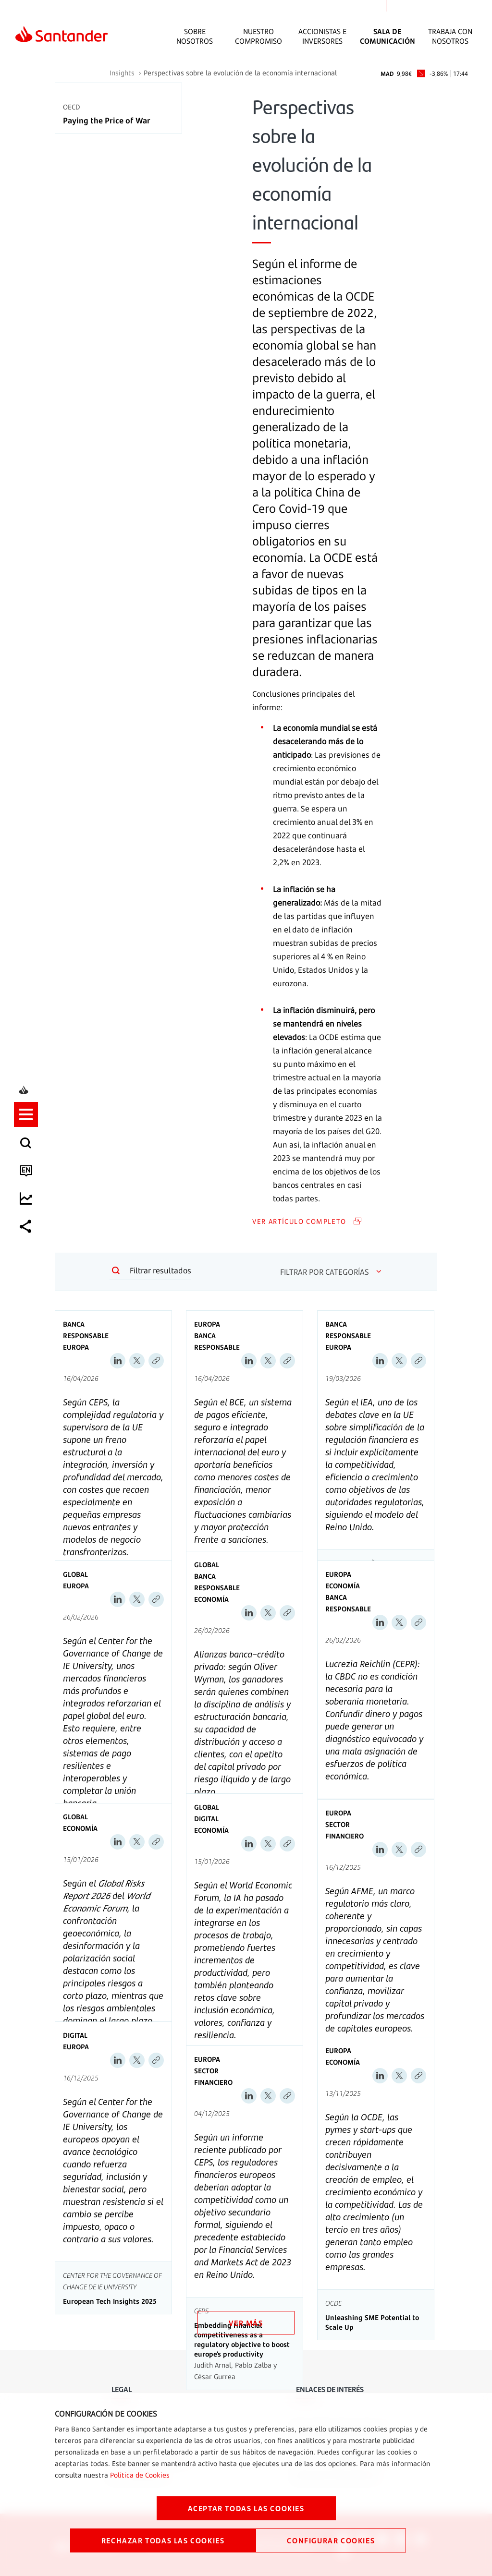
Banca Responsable (86, 1329)
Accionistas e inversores (322, 36)
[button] (27, 1246)
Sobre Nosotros (194, 36)
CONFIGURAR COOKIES (331, 2540)
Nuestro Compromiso (258, 36)
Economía (211, 1599)
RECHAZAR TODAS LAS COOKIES (163, 2540)
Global (75, 1574)
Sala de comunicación (387, 36)
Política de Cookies (140, 2474)
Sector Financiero (344, 1830)
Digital (206, 1818)
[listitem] (27, 1246)
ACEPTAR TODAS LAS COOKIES (246, 2508)
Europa (76, 1347)
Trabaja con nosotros (450, 36)
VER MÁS (246, 2322)
